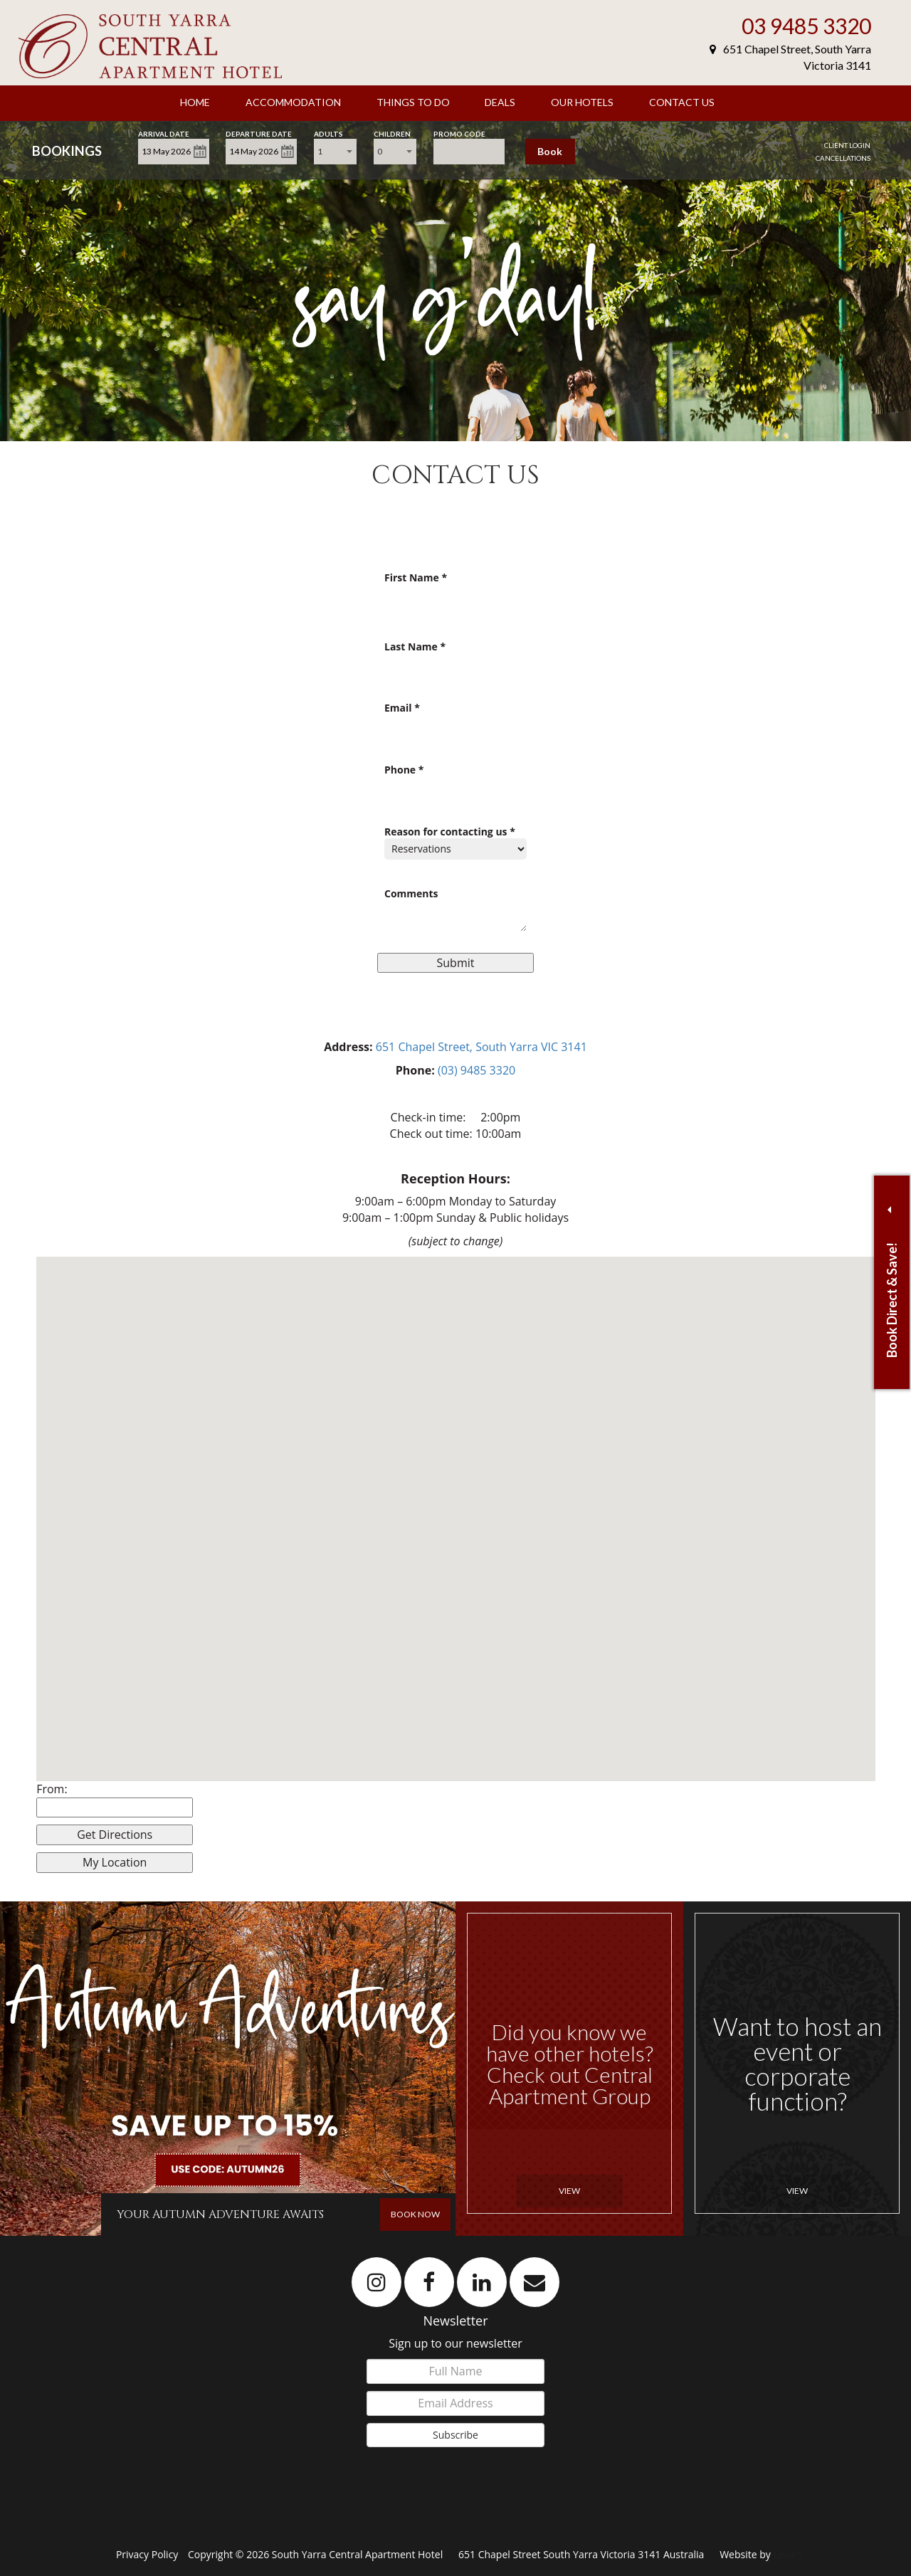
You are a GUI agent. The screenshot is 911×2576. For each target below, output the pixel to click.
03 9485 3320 (806, 25)
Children (392, 133)
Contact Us (682, 102)
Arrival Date (163, 133)
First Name (415, 578)
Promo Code (459, 133)
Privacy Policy (148, 2554)
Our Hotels (582, 102)
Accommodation (293, 102)
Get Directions (114, 1834)
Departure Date (259, 133)
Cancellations (843, 158)
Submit (456, 963)
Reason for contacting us (449, 832)
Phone (403, 770)
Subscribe (455, 2435)
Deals (500, 102)
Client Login (847, 145)
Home (195, 102)
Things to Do (413, 102)
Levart (787, 2554)
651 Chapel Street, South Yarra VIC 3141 (481, 1047)
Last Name (415, 647)
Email (402, 708)
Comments (411, 894)
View (569, 2190)
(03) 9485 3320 (476, 1070)
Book (549, 151)
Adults (328, 133)
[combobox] (335, 151)
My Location (115, 1862)
